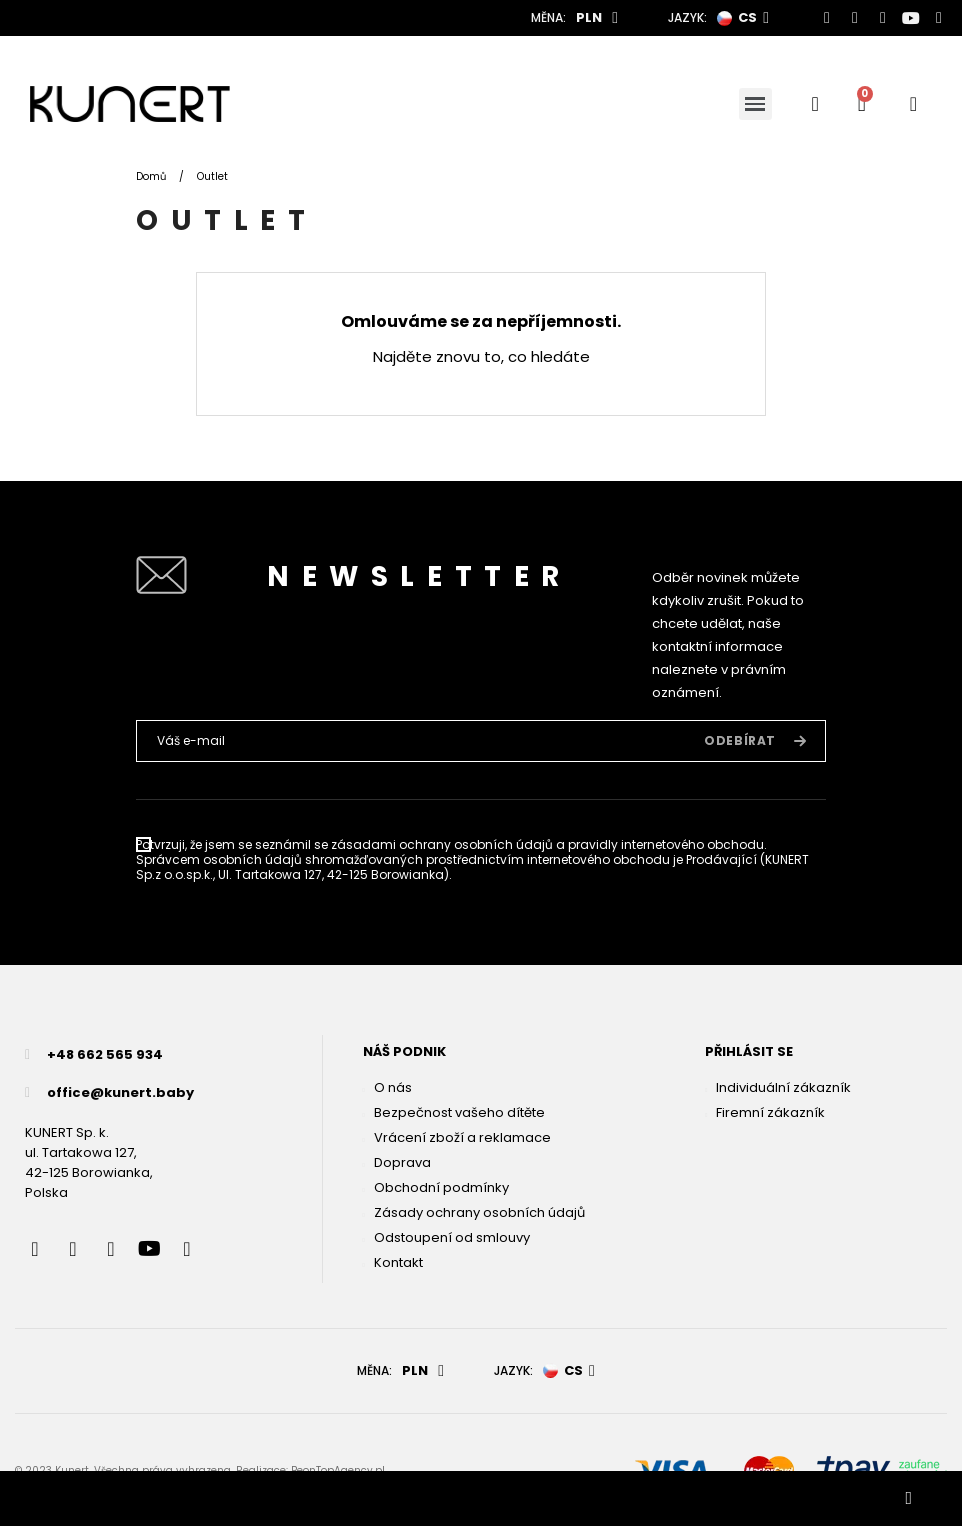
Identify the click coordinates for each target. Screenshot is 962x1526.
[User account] (913, 104)
